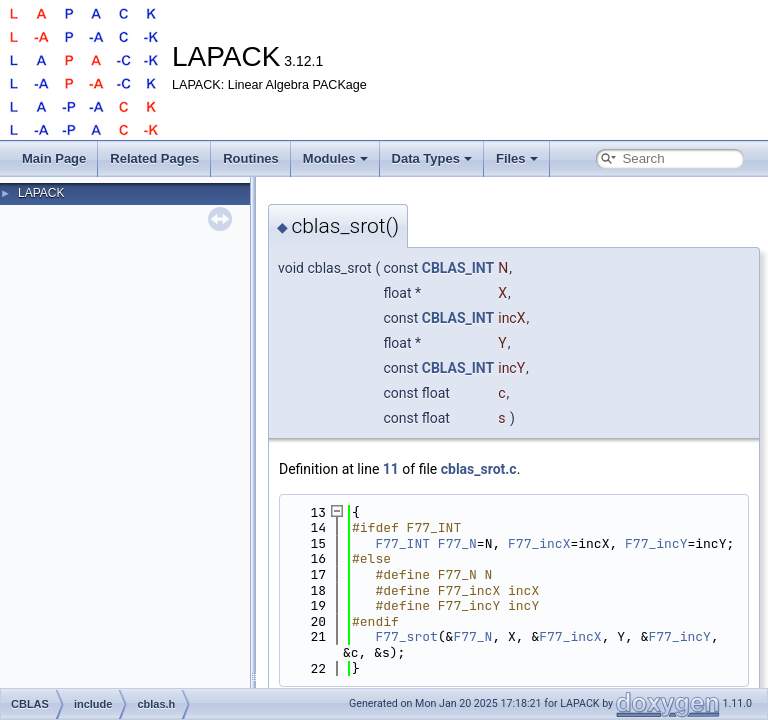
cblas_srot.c (479, 469)
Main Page (54, 158)
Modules (335, 158)
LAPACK (41, 193)
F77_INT (402, 543)
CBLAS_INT (458, 268)
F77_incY (656, 543)
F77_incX (539, 543)
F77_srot (406, 636)
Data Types (432, 158)
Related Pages (154, 158)
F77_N (457, 543)
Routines (251, 158)
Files (517, 158)
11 (391, 469)
